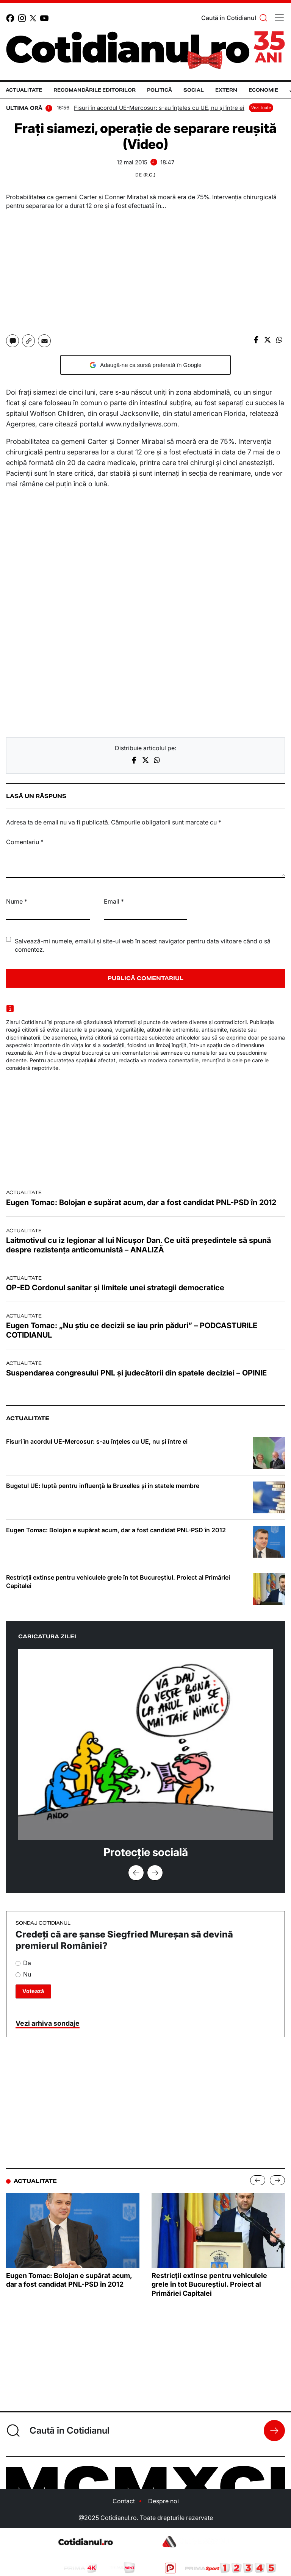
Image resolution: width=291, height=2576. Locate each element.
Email (114, 901)
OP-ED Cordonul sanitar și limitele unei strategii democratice (115, 1287)
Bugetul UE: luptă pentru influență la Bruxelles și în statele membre (102, 1485)
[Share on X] (267, 339)
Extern (226, 90)
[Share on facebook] (256, 339)
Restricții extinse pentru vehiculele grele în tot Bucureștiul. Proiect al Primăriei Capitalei (118, 1581)
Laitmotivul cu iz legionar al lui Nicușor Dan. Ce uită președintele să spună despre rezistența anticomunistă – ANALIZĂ (138, 1245)
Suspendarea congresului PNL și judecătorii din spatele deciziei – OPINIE (136, 1372)
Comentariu (25, 842)
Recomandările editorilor (94, 90)
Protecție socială (145, 1852)
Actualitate (24, 90)
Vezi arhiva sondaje (48, 2023)
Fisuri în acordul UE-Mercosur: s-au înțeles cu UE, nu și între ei (159, 107)
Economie (263, 90)
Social (193, 90)
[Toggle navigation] (279, 18)
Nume (16, 901)
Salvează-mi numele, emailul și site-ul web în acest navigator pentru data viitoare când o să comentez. (143, 945)
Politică (159, 90)
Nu (23, 1974)
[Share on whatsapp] (279, 339)
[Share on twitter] (145, 759)
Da (23, 1963)
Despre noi (163, 2501)
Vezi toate (261, 107)
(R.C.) (149, 175)
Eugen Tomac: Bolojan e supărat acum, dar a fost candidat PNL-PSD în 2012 (141, 1202)
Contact (124, 2501)
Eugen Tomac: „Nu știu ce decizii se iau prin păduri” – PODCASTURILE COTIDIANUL (131, 1330)
